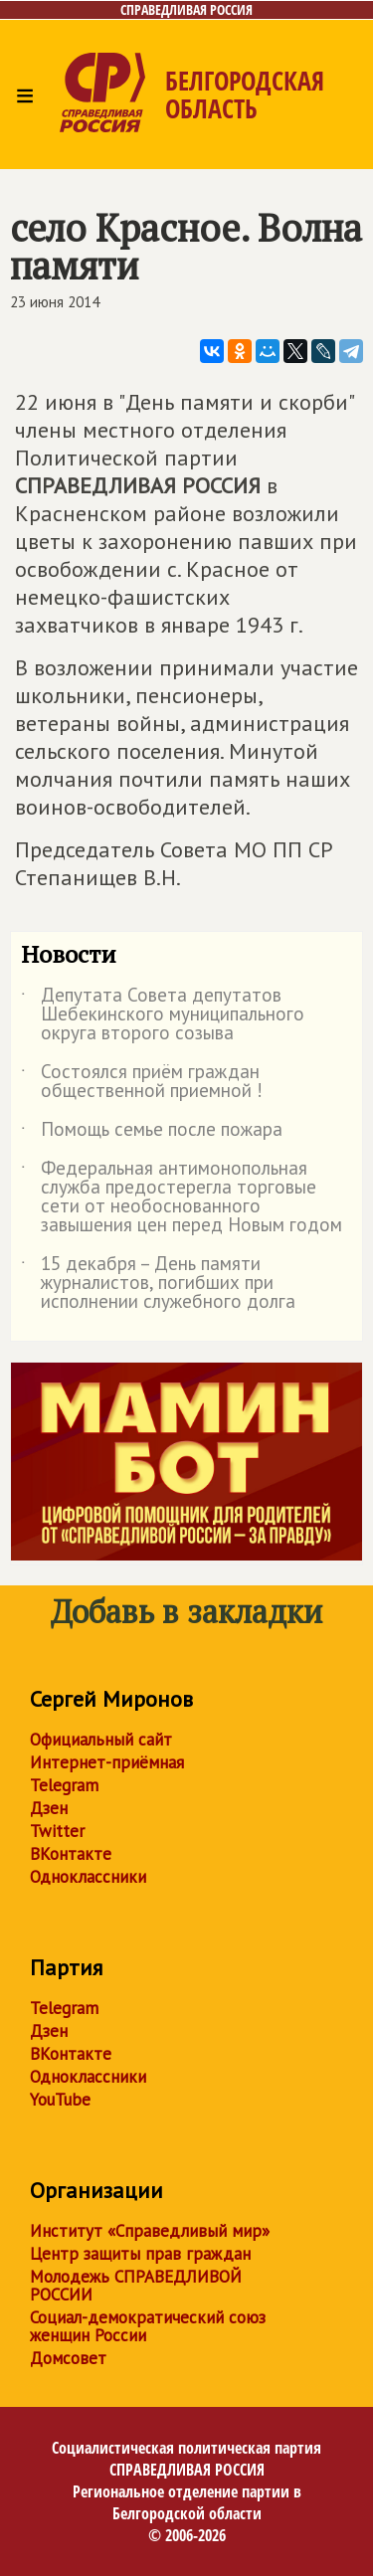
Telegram (64, 1785)
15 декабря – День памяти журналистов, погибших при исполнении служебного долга (158, 1283)
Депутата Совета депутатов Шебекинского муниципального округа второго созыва (162, 1015)
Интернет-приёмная (107, 1762)
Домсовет (68, 2358)
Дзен (49, 1808)
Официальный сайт (101, 1739)
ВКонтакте (70, 1854)
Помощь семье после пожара (151, 1133)
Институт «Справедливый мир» (150, 2231)
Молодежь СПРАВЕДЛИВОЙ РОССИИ (136, 2285)
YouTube (60, 2100)
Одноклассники (88, 1877)
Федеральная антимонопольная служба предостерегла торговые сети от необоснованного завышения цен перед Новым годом (181, 1197)
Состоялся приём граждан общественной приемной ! (142, 1082)
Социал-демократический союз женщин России (148, 2326)
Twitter (57, 1831)
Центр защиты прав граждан (140, 2254)
